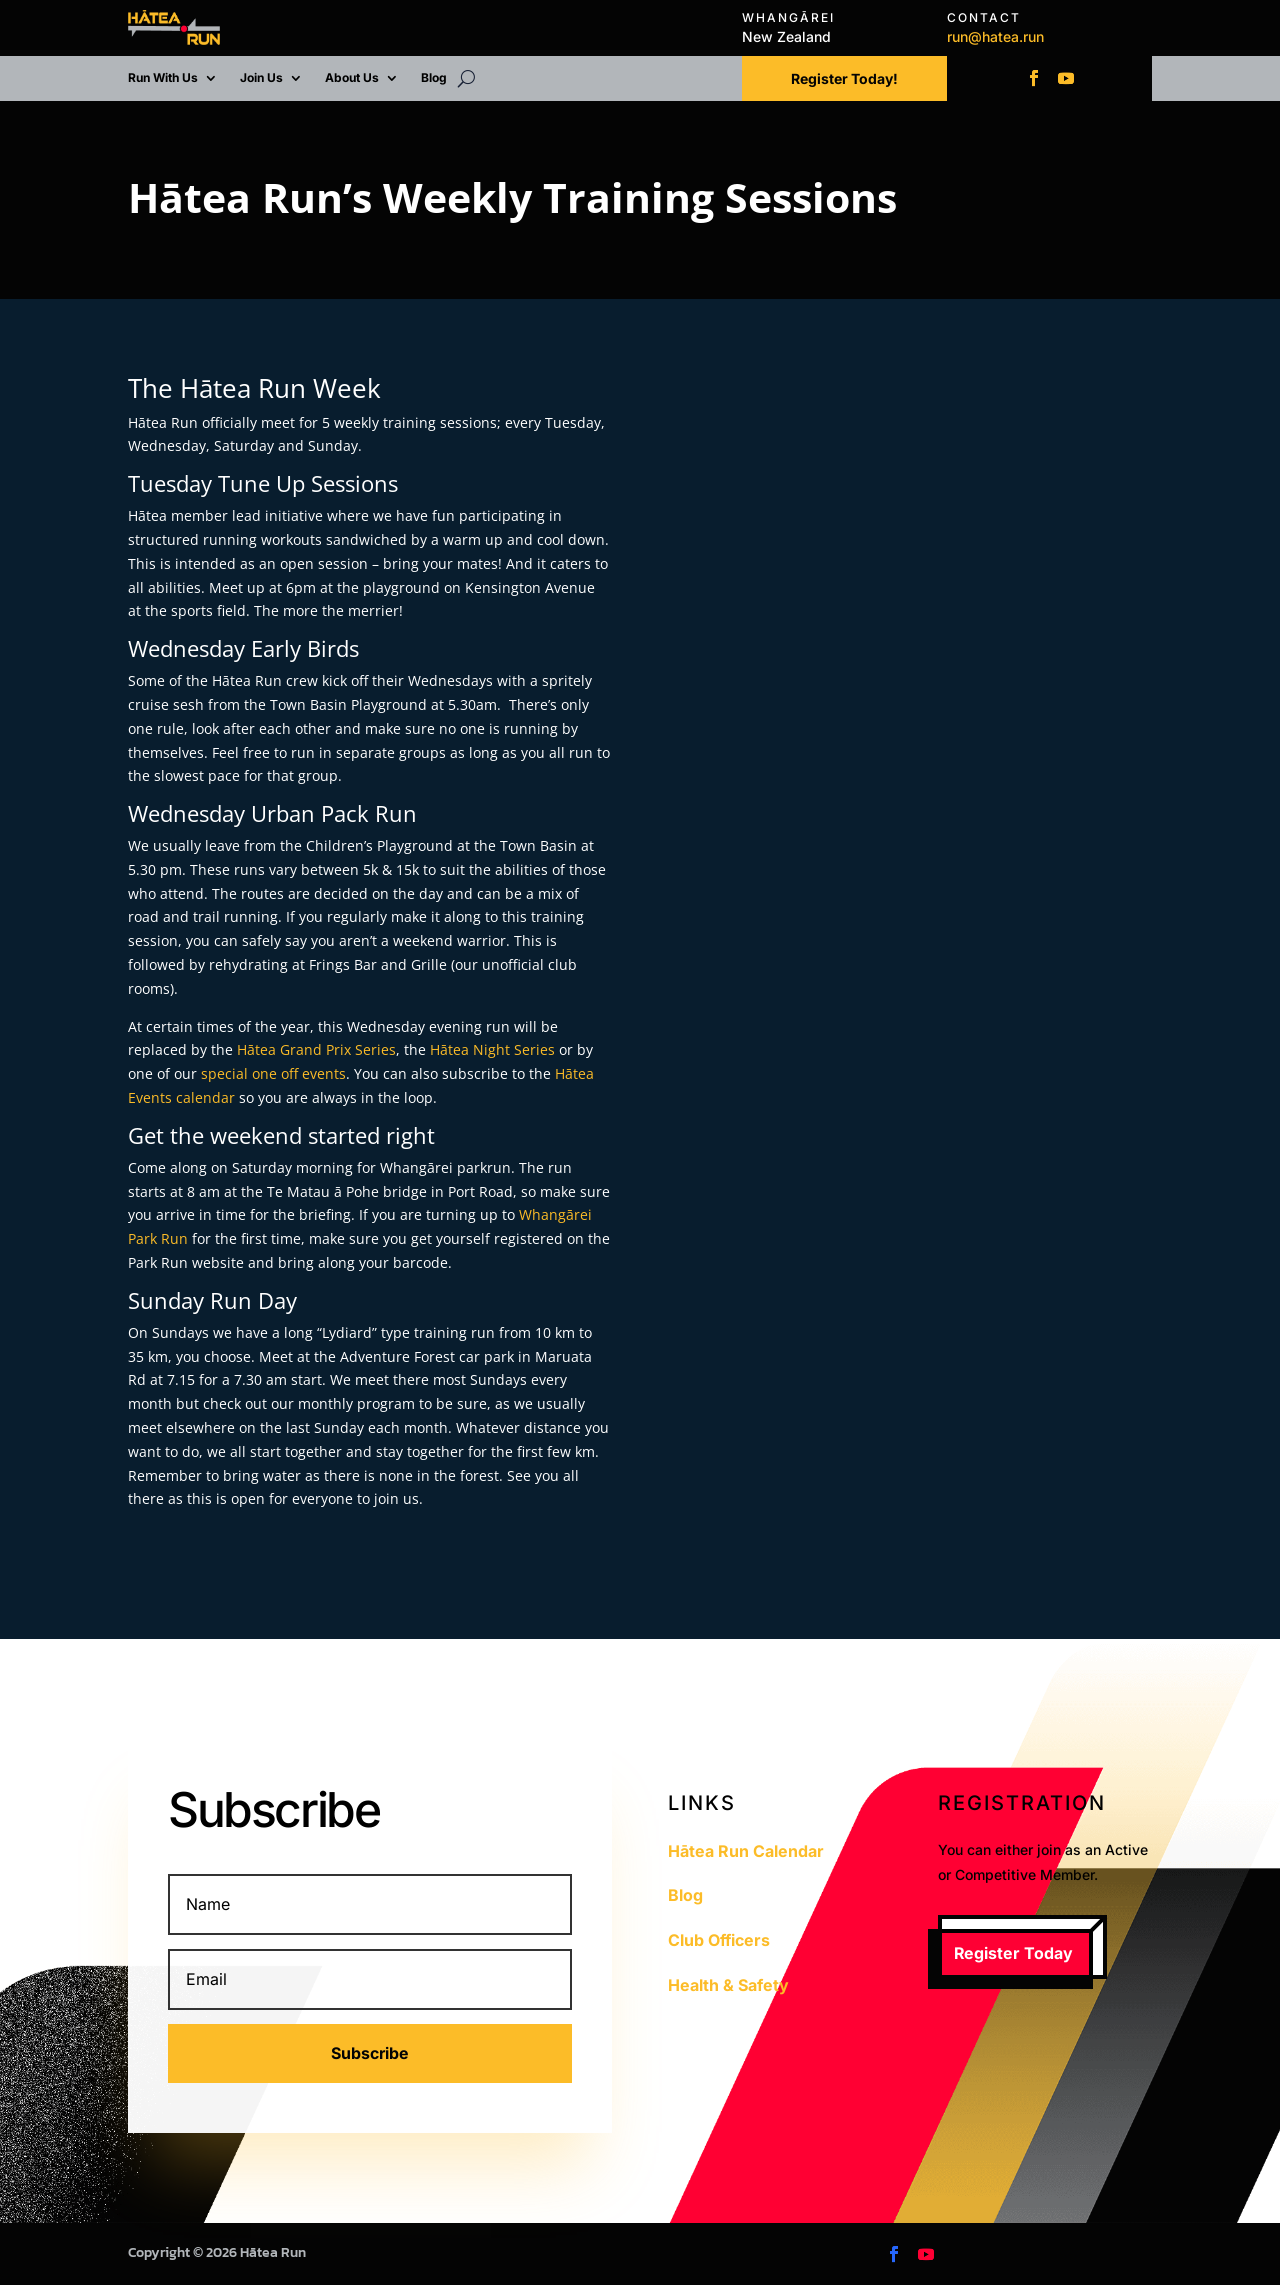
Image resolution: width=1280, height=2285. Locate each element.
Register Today (1014, 1953)
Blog (434, 78)
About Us (352, 78)
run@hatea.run (995, 36)
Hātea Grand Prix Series (316, 1049)
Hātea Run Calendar (746, 1851)
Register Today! (844, 78)
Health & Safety (728, 1985)
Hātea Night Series (492, 1049)
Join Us (261, 78)
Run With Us (163, 78)
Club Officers (719, 1940)
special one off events (273, 1073)
